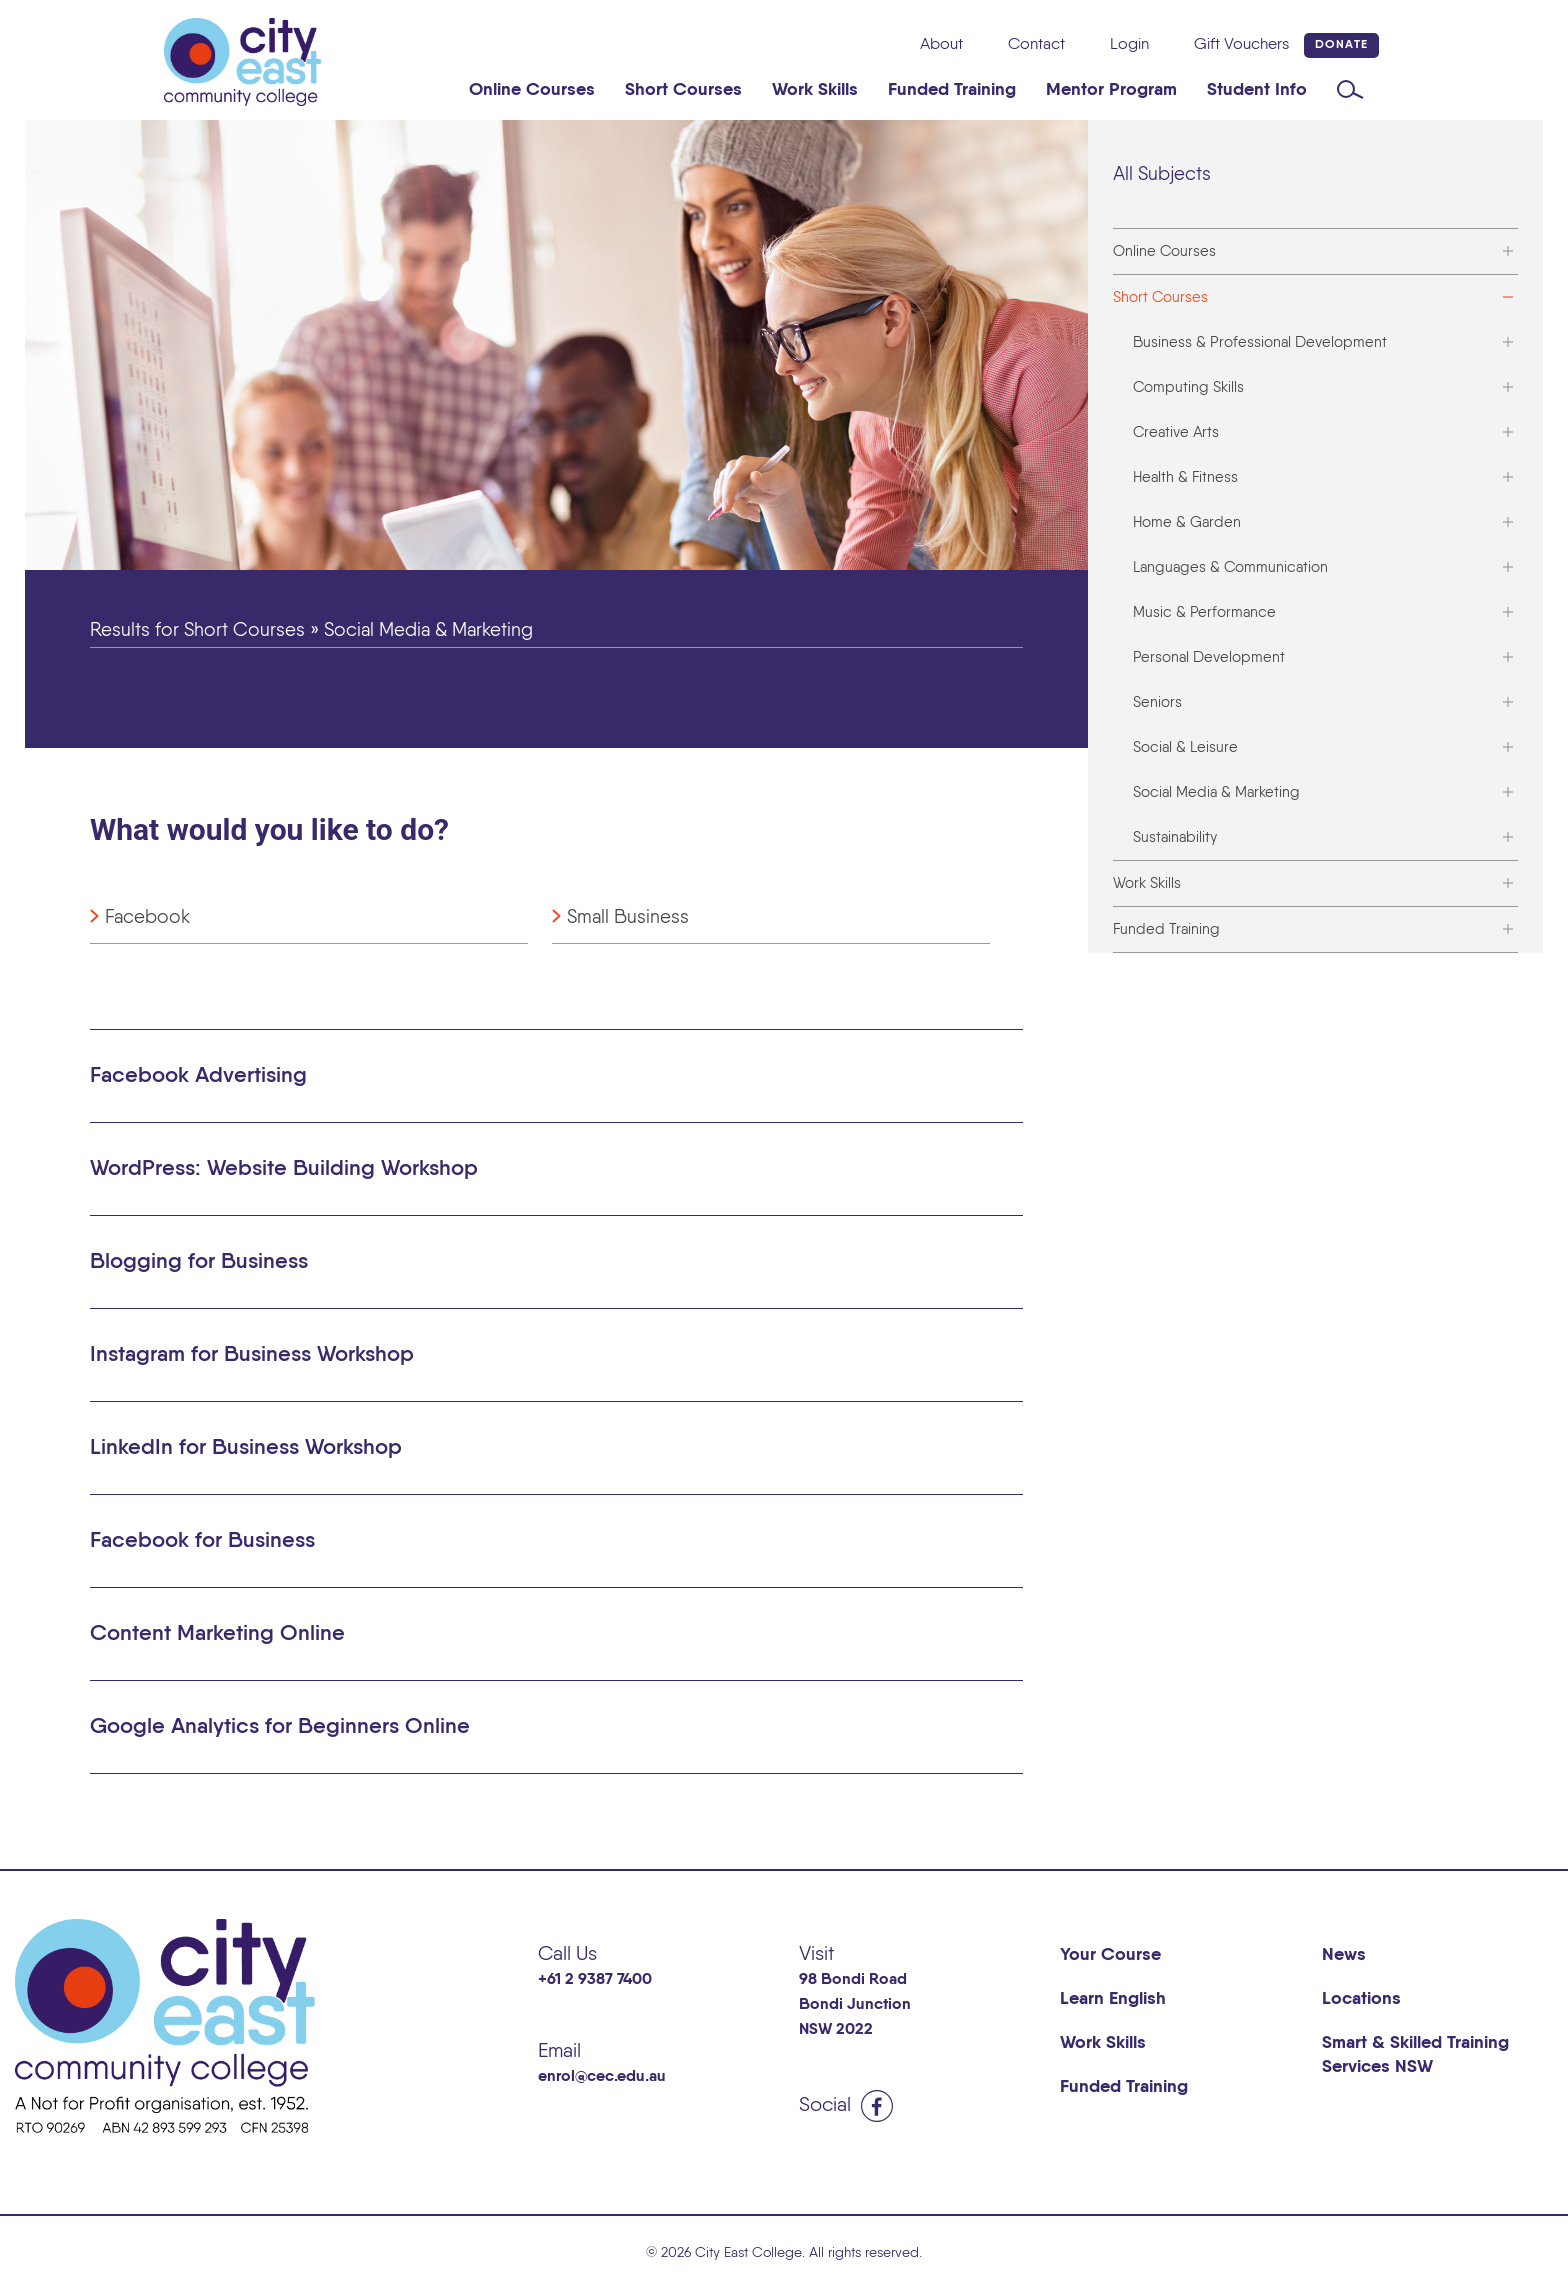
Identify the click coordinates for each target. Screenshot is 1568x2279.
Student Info (1257, 90)
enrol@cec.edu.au (602, 2077)
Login (1129, 45)
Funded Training (952, 90)
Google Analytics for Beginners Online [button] (280, 1727)
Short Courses (683, 90)
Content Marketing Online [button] (217, 1634)
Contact (1036, 45)
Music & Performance (1204, 612)
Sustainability (1175, 837)
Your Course (1110, 1955)
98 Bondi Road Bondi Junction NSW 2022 (855, 2005)
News (1344, 1955)
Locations (1361, 1999)
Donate (1341, 45)
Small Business (628, 917)
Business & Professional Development (1260, 342)
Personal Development (1209, 657)
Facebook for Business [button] (202, 1541)
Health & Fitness (1185, 477)
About (941, 45)
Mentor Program (1111, 90)
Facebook (147, 917)
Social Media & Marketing (1216, 792)
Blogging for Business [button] (199, 1262)
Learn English (1113, 1999)
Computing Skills (1188, 387)
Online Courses (532, 90)
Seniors (1157, 702)
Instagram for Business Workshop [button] (252, 1355)
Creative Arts (1176, 432)
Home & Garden (1187, 522)
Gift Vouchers (1241, 45)
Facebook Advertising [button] (198, 1076)
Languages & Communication (1230, 567)
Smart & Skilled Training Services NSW (1415, 2055)
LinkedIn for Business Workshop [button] (246, 1448)
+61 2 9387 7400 (595, 1980)
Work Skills (815, 90)
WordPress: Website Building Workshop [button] (284, 1169)
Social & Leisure (1185, 747)
